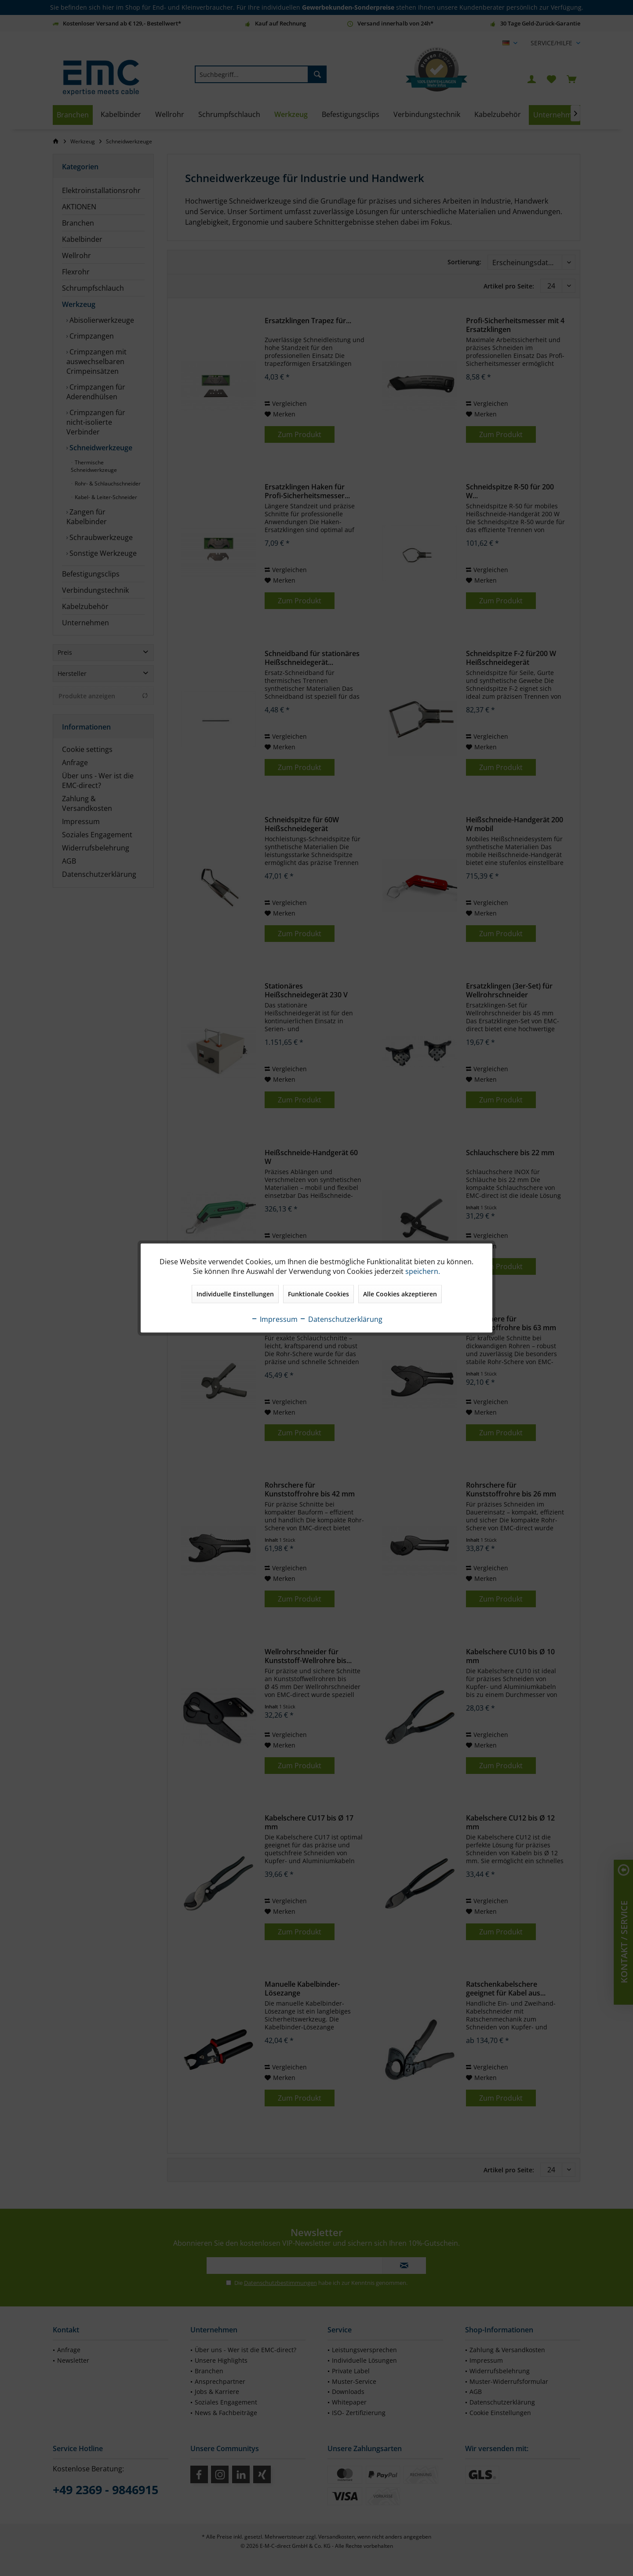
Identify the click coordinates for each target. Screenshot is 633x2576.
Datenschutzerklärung (340, 1319)
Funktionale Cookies (318, 1294)
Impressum (274, 1319)
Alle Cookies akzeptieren (400, 1294)
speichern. (422, 1271)
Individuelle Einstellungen (235, 1294)
